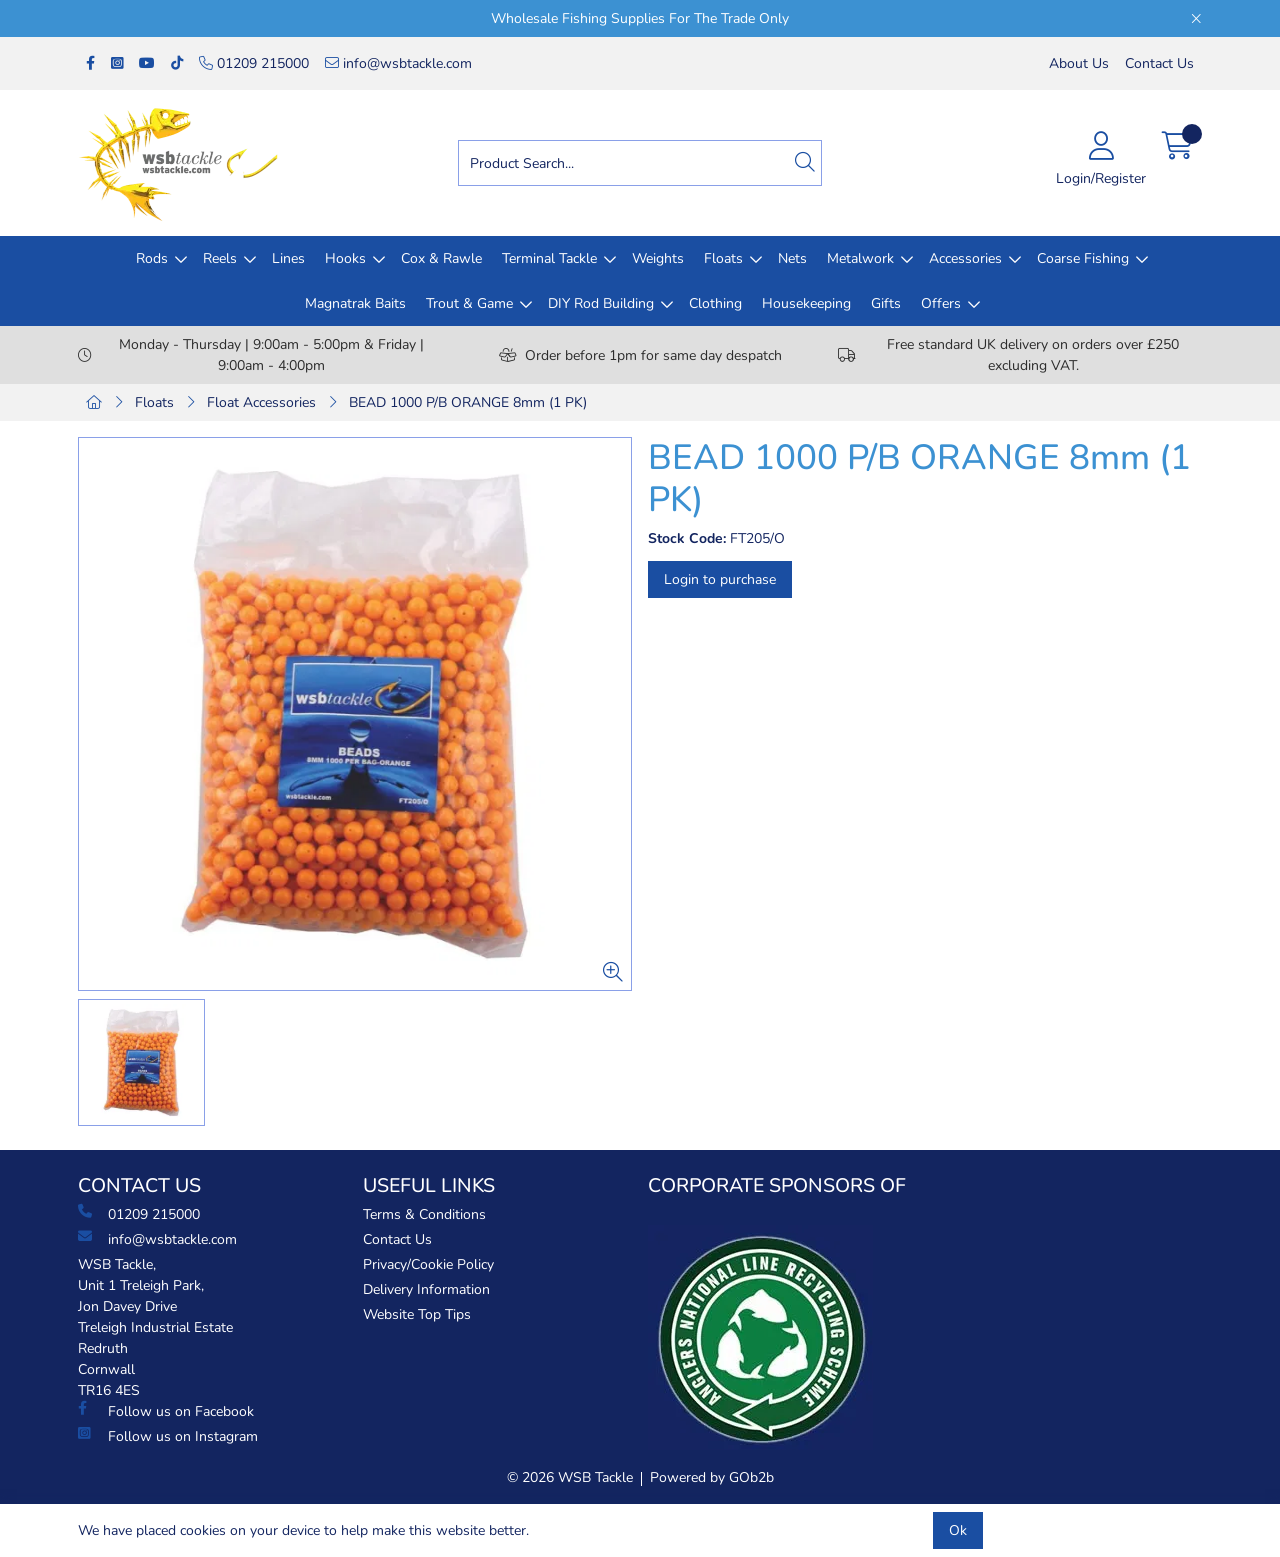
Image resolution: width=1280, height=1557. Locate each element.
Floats (723, 258)
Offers (941, 303)
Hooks (345, 258)
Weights (658, 258)
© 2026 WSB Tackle (570, 1477)
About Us (1079, 63)
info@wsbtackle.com (398, 63)
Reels (220, 258)
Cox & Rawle (441, 258)
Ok (958, 1530)
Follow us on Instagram (168, 1436)
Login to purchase (720, 579)
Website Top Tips (417, 1314)
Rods (152, 258)
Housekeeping (806, 303)
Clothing (715, 303)
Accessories (965, 258)
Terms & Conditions (424, 1214)
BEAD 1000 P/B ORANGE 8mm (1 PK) (468, 402)
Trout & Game (469, 303)
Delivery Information (426, 1289)
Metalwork (860, 258)
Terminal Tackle (549, 258)
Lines (288, 258)
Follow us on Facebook (166, 1411)
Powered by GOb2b (712, 1477)
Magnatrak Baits (355, 303)
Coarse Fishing (1083, 258)
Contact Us (1159, 63)
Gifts (886, 303)
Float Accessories (261, 402)
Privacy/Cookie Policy (428, 1264)
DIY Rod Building (601, 303)
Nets (792, 258)
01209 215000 (254, 63)
